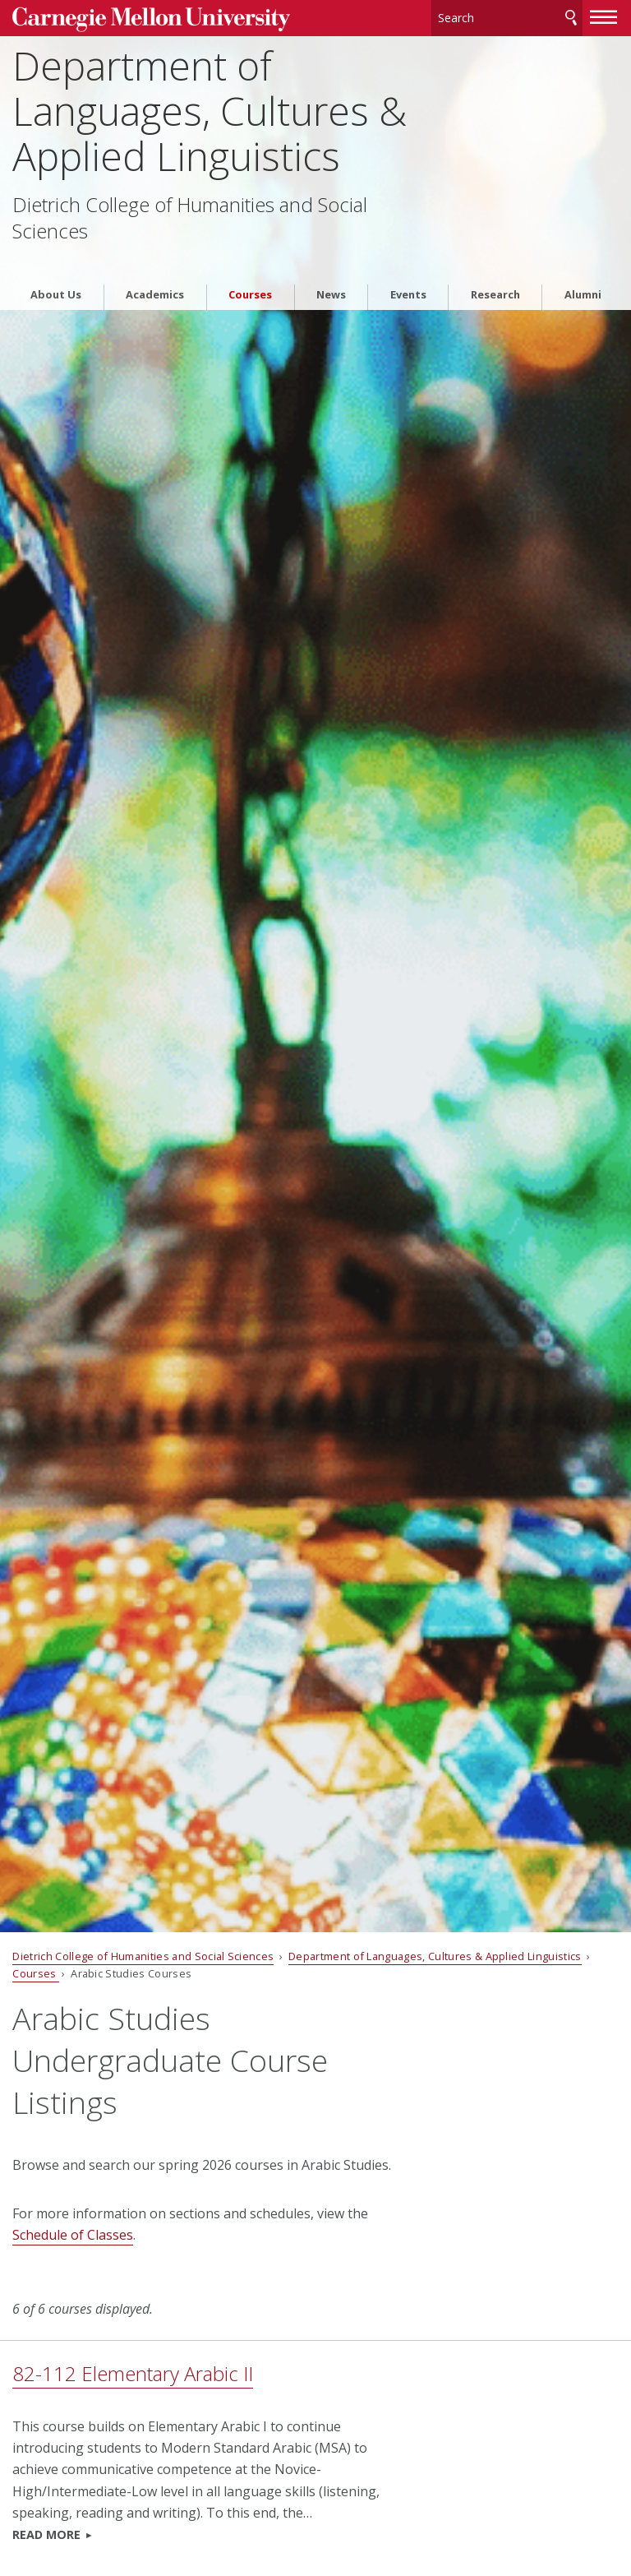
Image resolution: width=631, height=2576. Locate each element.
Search (571, 16)
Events (408, 267)
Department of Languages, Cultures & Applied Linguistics (209, 107)
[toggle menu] (604, 14)
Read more (46, 2534)
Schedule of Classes (72, 2235)
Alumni (582, 267)
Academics (155, 267)
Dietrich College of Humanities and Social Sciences (189, 213)
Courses (250, 267)
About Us (55, 267)
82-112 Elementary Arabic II (132, 2373)
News (331, 267)
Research (495, 267)
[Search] (507, 16)
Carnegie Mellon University (135, 17)
